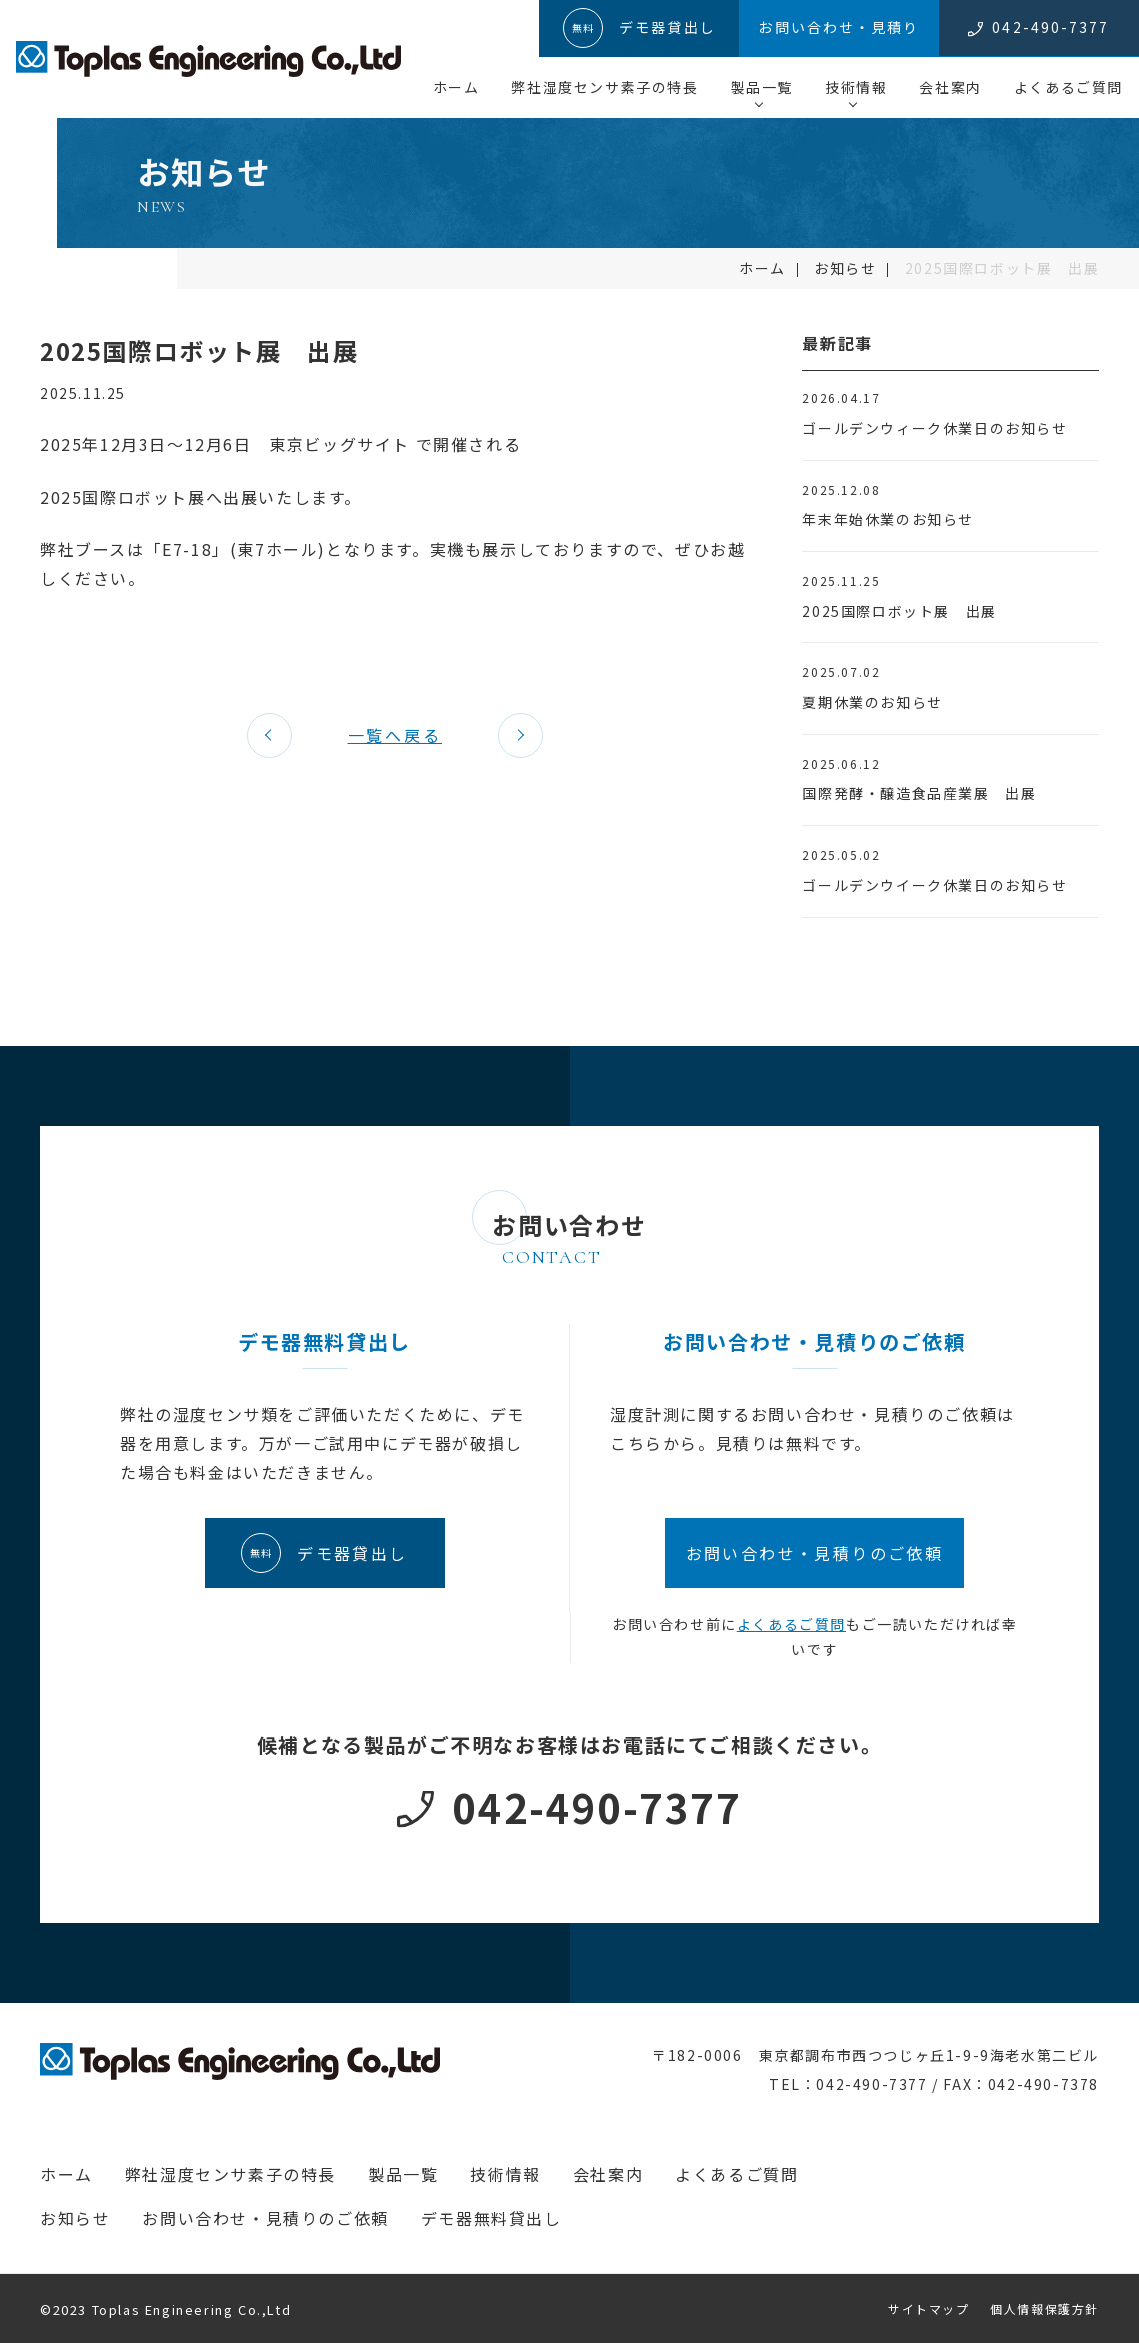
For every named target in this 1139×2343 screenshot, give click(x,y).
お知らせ (845, 268)
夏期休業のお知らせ (872, 702)
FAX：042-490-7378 (1021, 2084)
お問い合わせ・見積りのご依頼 (265, 2218)
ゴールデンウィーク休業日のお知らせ (934, 428)
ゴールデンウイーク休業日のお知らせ (934, 885)
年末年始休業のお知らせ (888, 519)
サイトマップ (929, 2308)
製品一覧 (762, 87)
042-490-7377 (596, 1807)
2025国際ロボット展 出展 (899, 611)
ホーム (456, 87)
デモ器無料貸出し (491, 2218)
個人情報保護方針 (1044, 2308)
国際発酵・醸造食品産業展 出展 (919, 793)
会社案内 (950, 87)
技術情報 (856, 87)
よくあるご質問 (1068, 87)
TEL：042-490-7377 (848, 2084)
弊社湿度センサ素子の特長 (604, 87)
